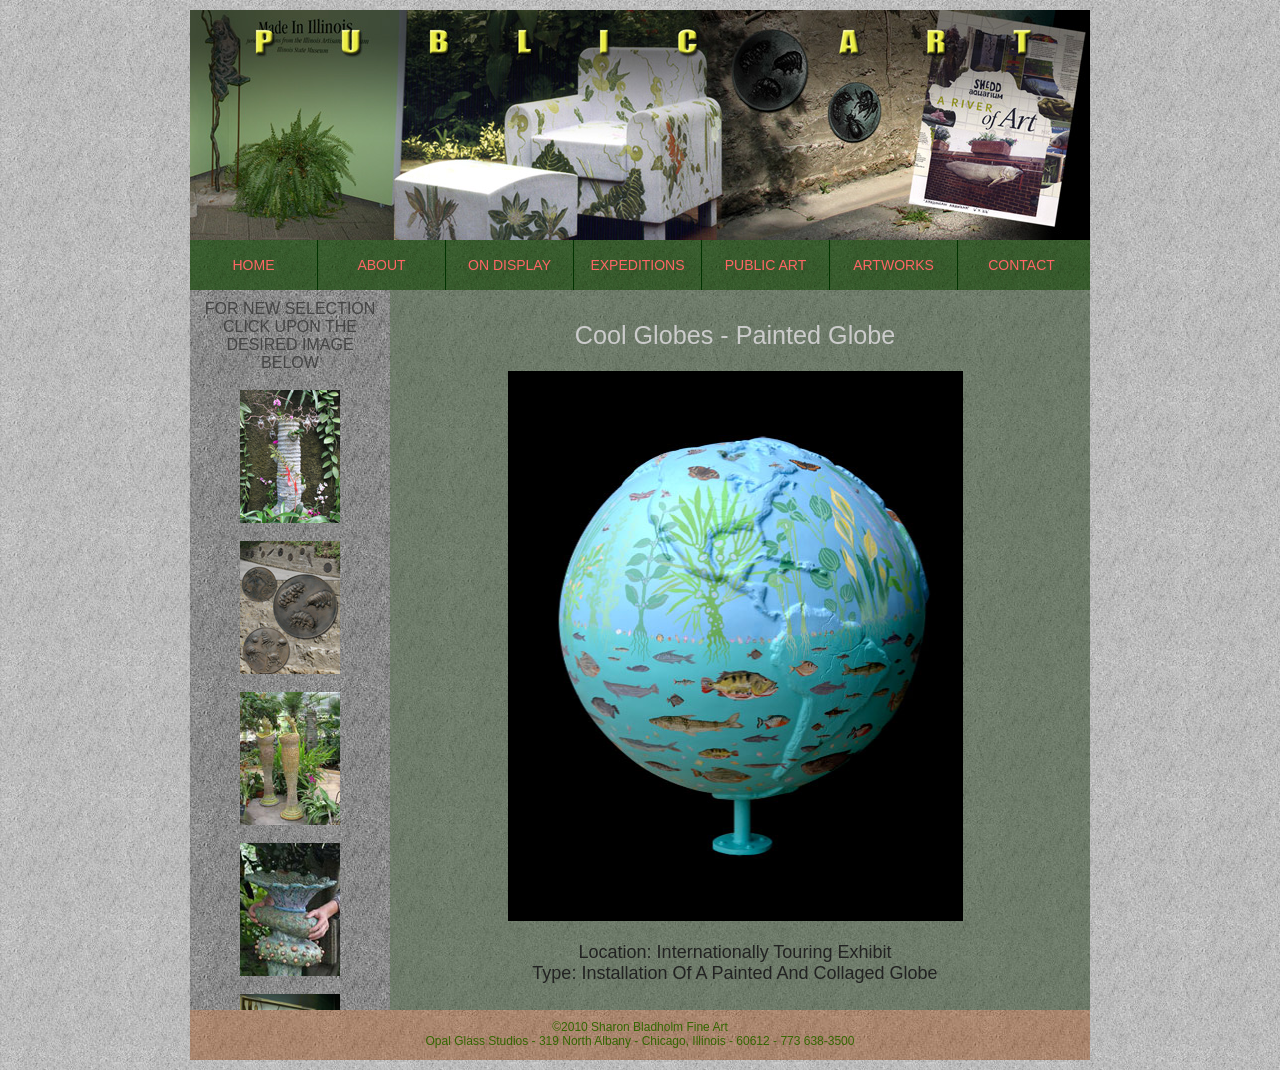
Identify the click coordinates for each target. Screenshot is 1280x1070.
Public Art (765, 265)
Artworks (893, 265)
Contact (1021, 265)
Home (254, 265)
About (381, 265)
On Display (509, 265)
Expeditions (637, 265)
